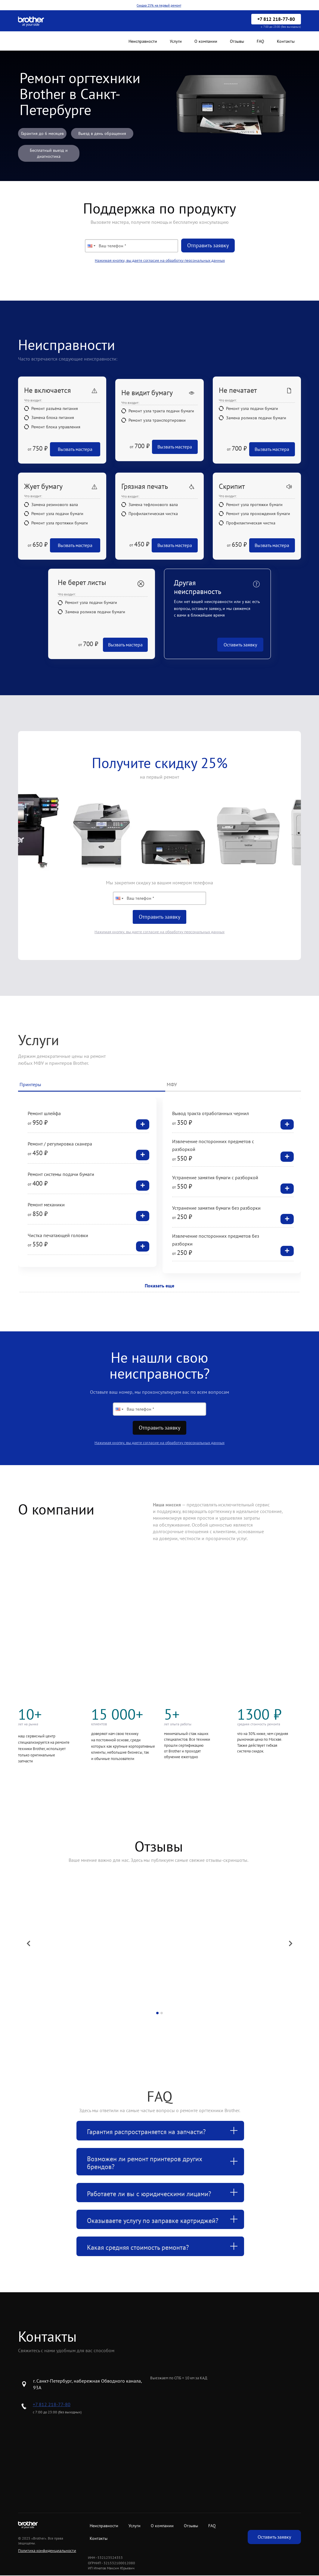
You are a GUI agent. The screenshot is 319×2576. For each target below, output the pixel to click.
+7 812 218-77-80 (51, 2404)
